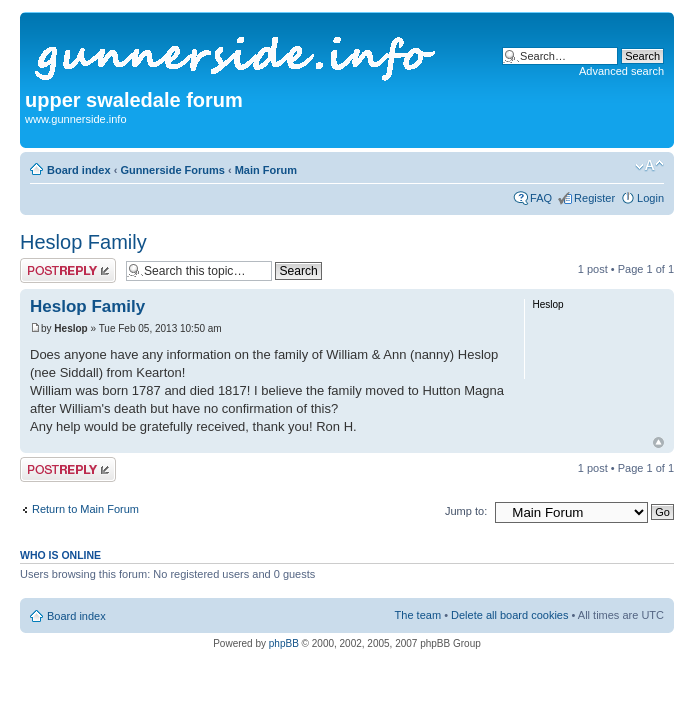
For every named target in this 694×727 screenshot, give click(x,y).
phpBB (284, 643)
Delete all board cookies (509, 615)
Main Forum (266, 170)
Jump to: (466, 511)
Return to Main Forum (85, 509)
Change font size (649, 166)
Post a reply (68, 270)
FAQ (541, 198)
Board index (79, 170)
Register (594, 198)
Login (650, 198)
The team (418, 615)
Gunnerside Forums (172, 170)
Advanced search (621, 71)
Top (658, 442)
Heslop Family (83, 242)
